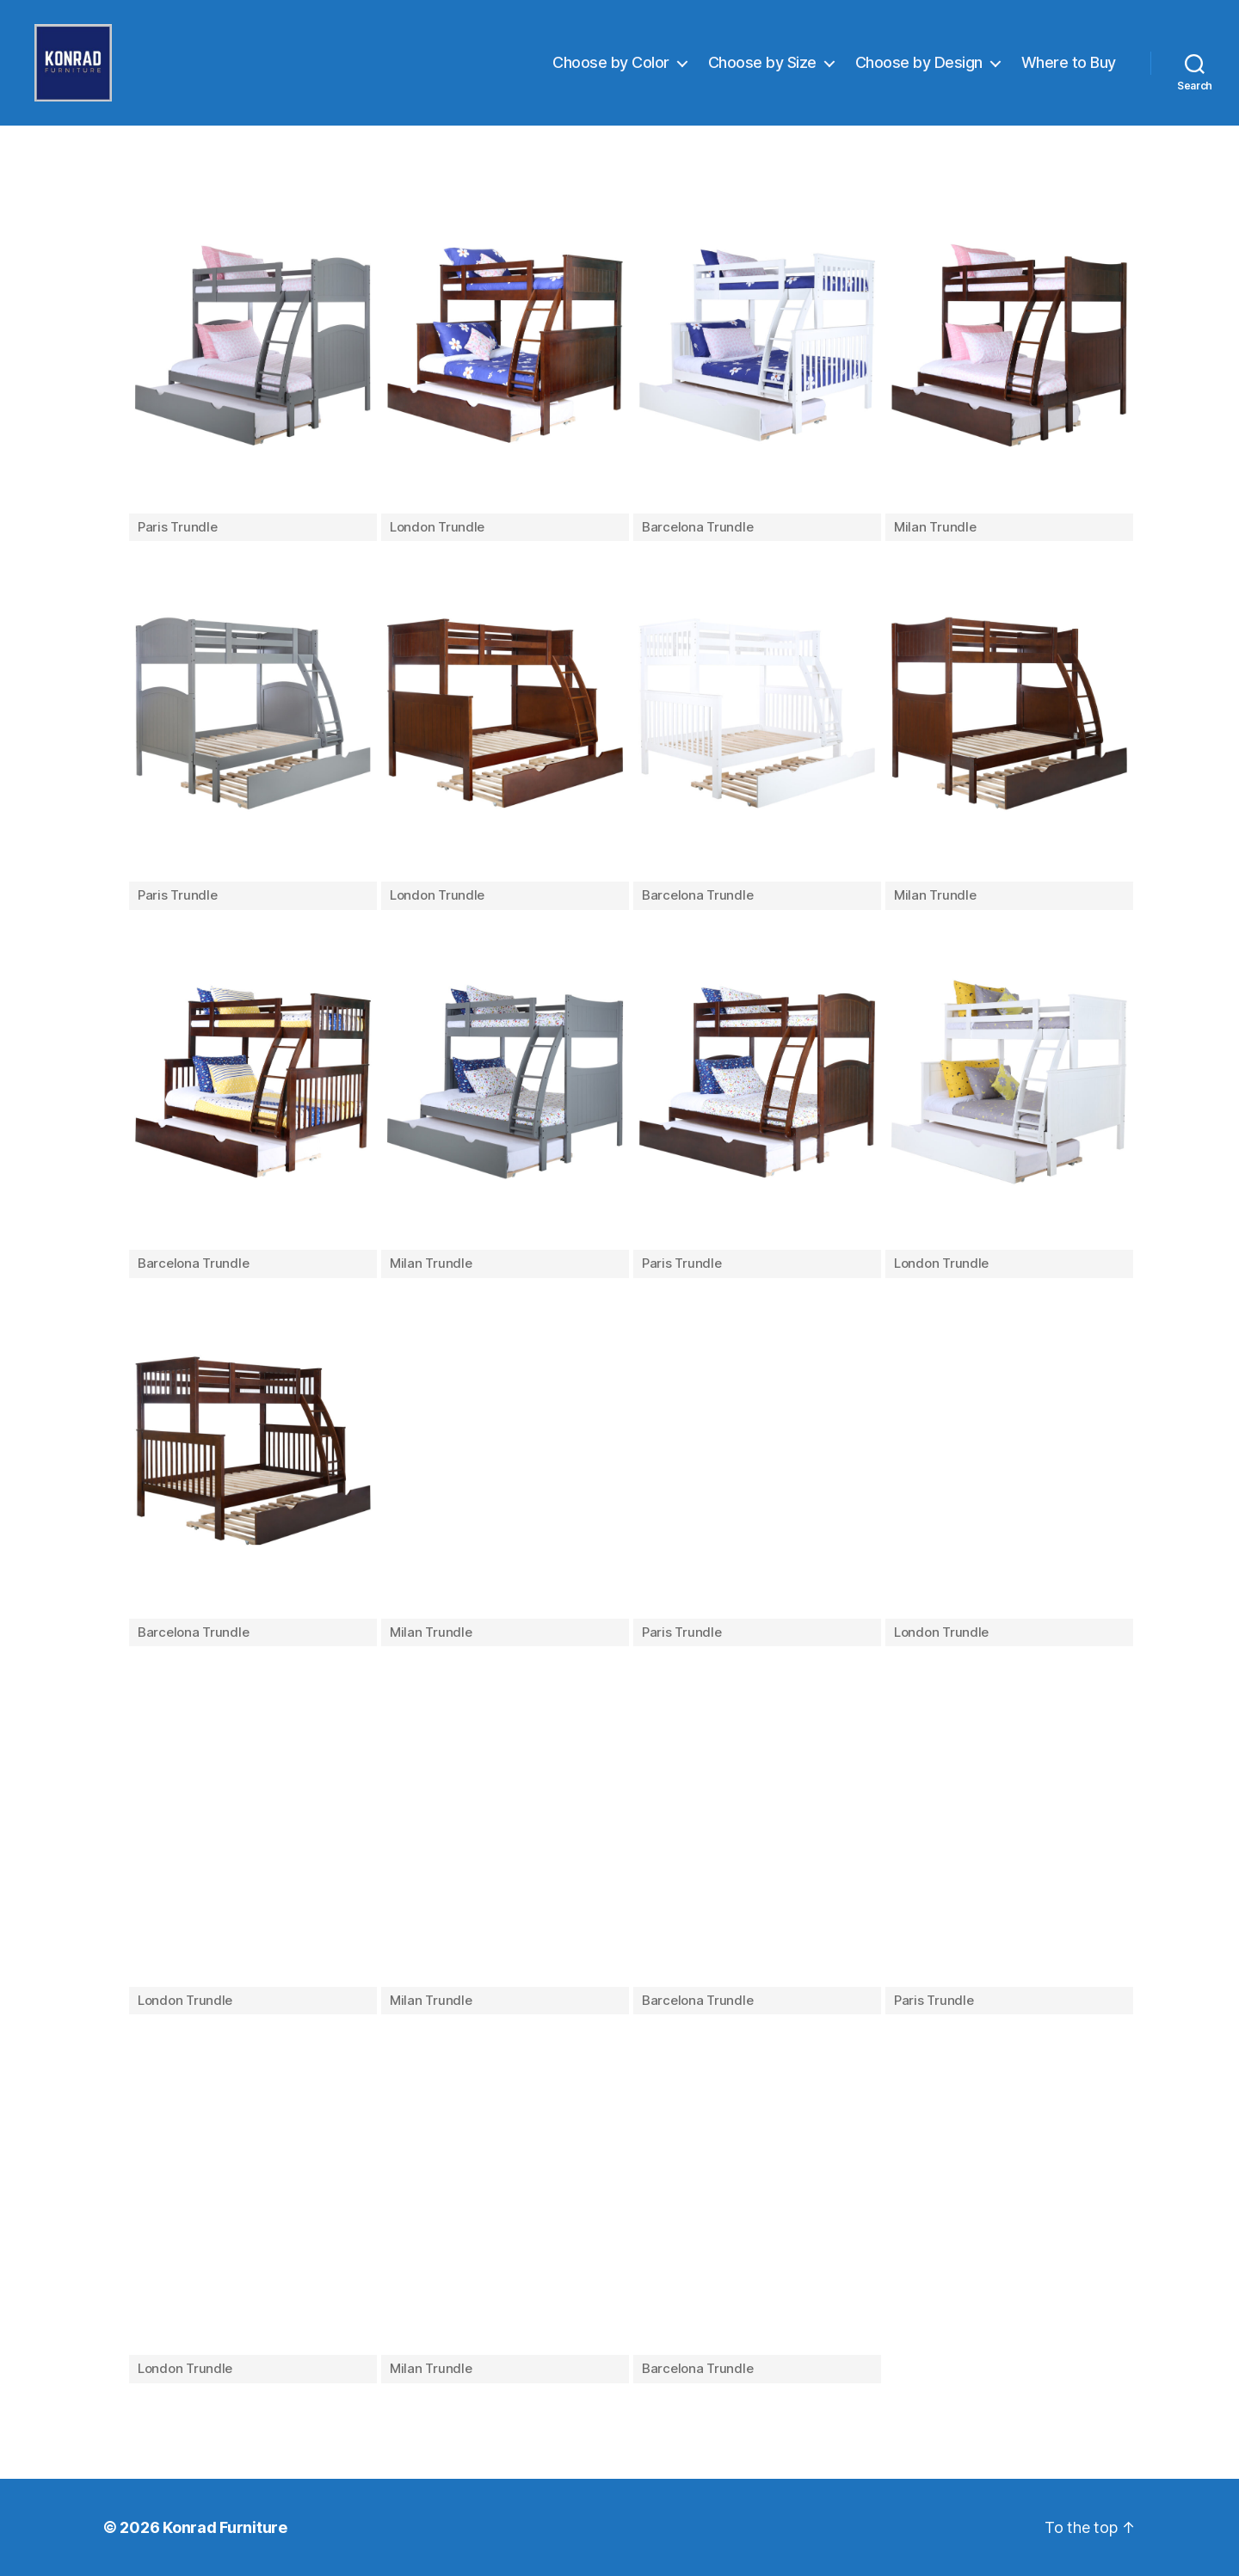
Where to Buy (1068, 62)
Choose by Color (610, 62)
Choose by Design (919, 62)
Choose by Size (762, 62)
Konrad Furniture (225, 2527)
